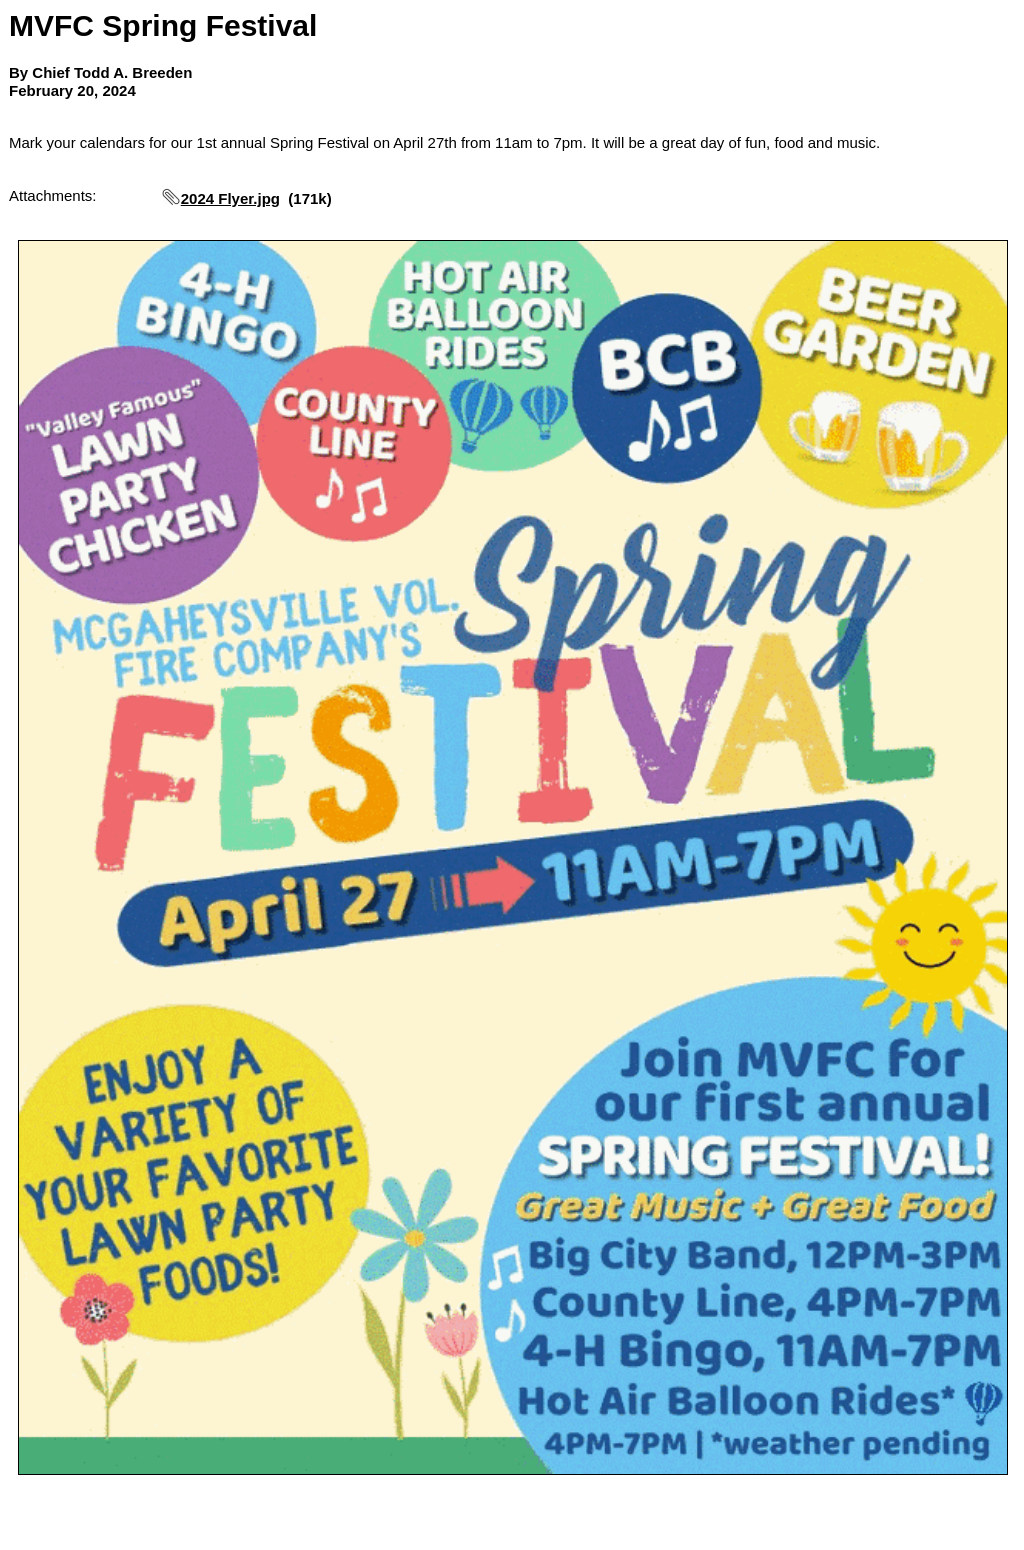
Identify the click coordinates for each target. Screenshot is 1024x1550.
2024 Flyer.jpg (230, 198)
